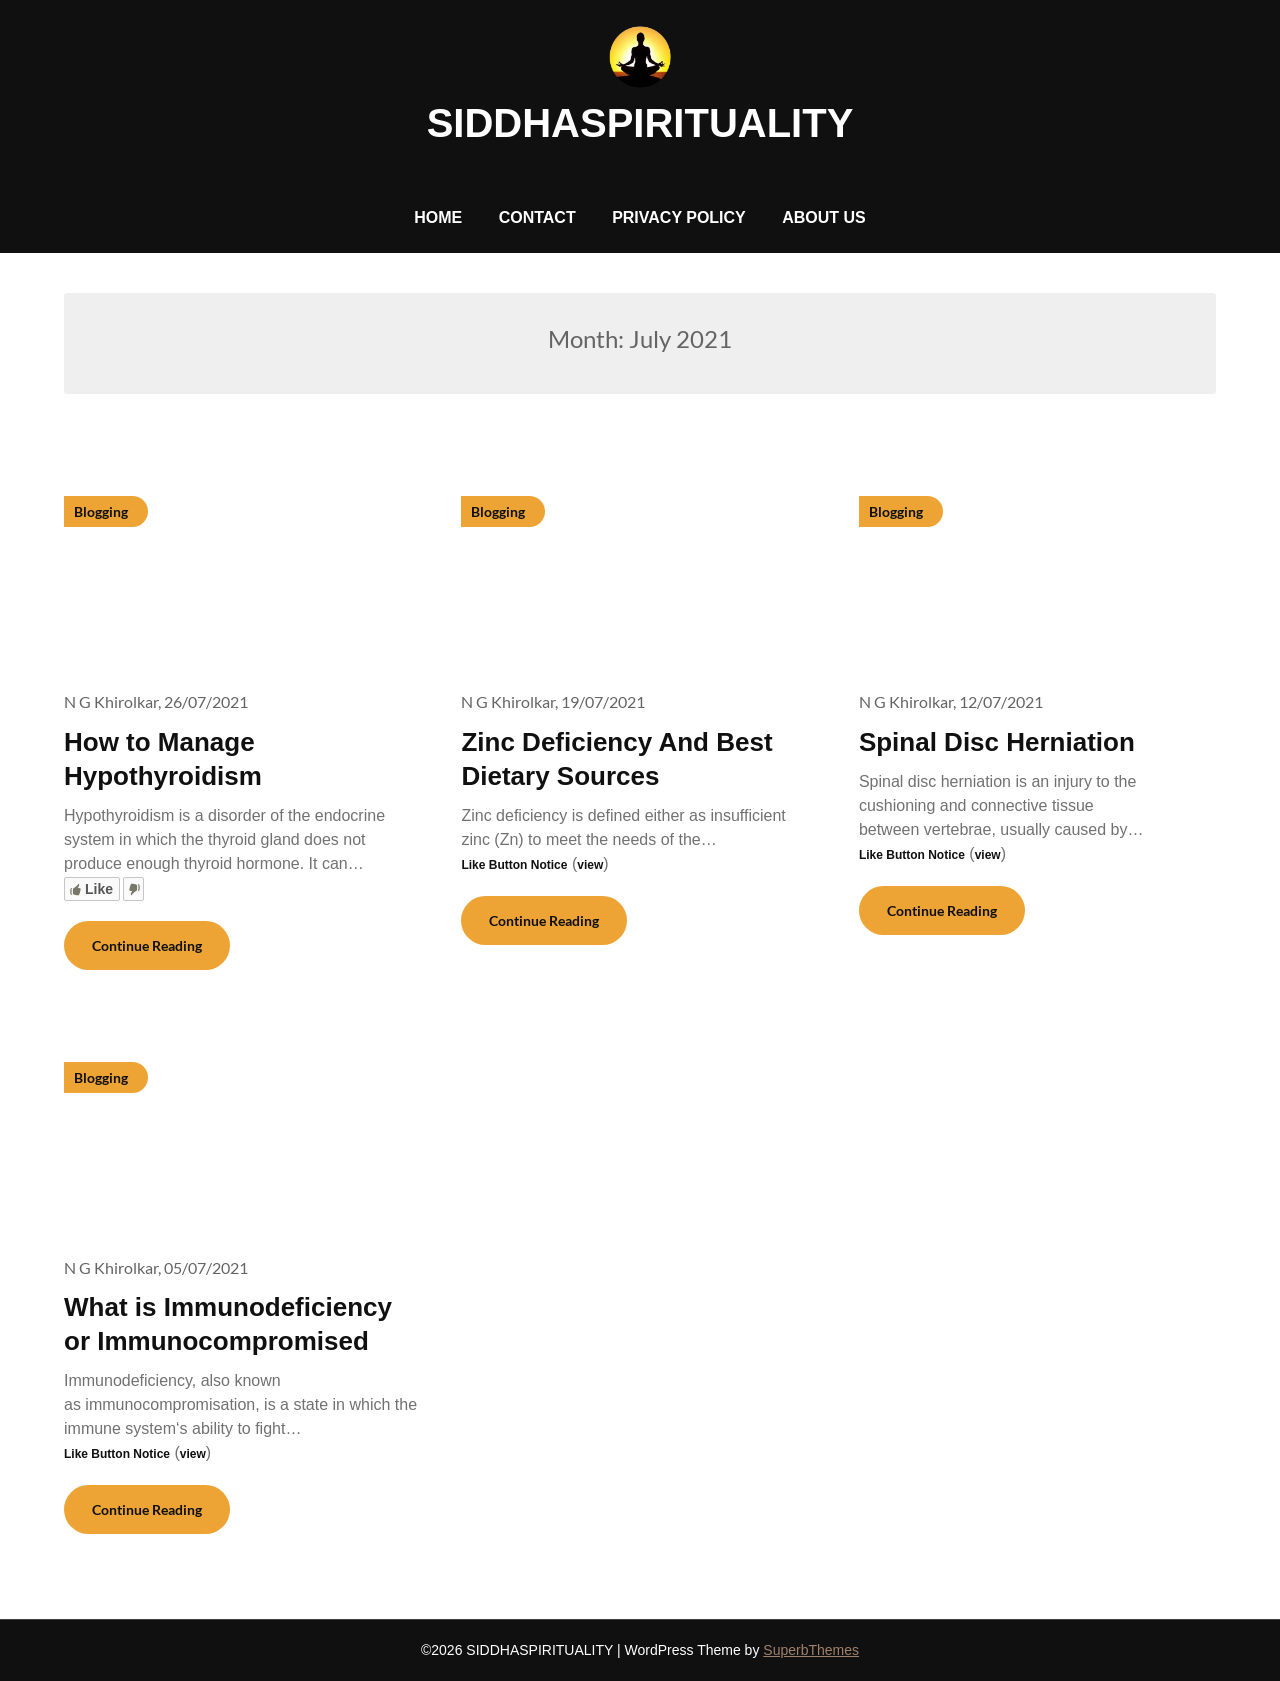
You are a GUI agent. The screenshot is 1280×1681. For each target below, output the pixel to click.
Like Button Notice (514, 865)
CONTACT (537, 217)
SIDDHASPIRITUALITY (640, 123)
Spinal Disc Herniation (997, 742)
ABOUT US (824, 217)
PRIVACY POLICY (679, 217)
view (590, 865)
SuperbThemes (811, 1650)
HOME (438, 217)
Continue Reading (147, 945)
